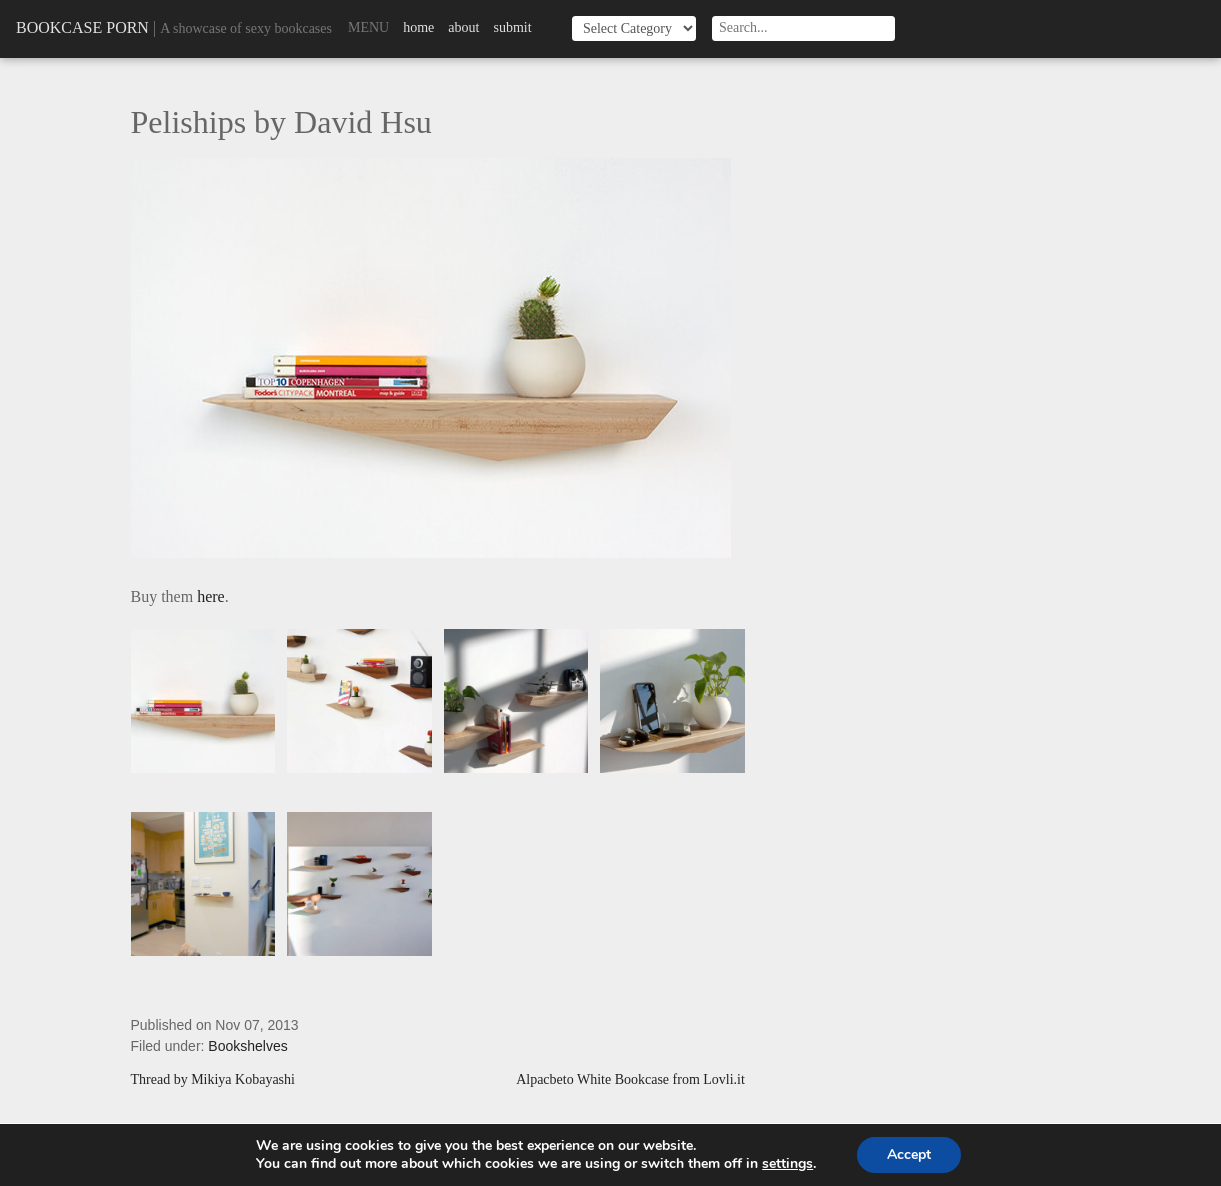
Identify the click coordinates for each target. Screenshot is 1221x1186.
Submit (512, 27)
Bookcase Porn (82, 27)
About (463, 27)
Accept (909, 1154)
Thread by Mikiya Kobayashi (213, 1080)
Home (418, 27)
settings (787, 1164)
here (211, 596)
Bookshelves (247, 1046)
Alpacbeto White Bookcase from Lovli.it (630, 1080)
